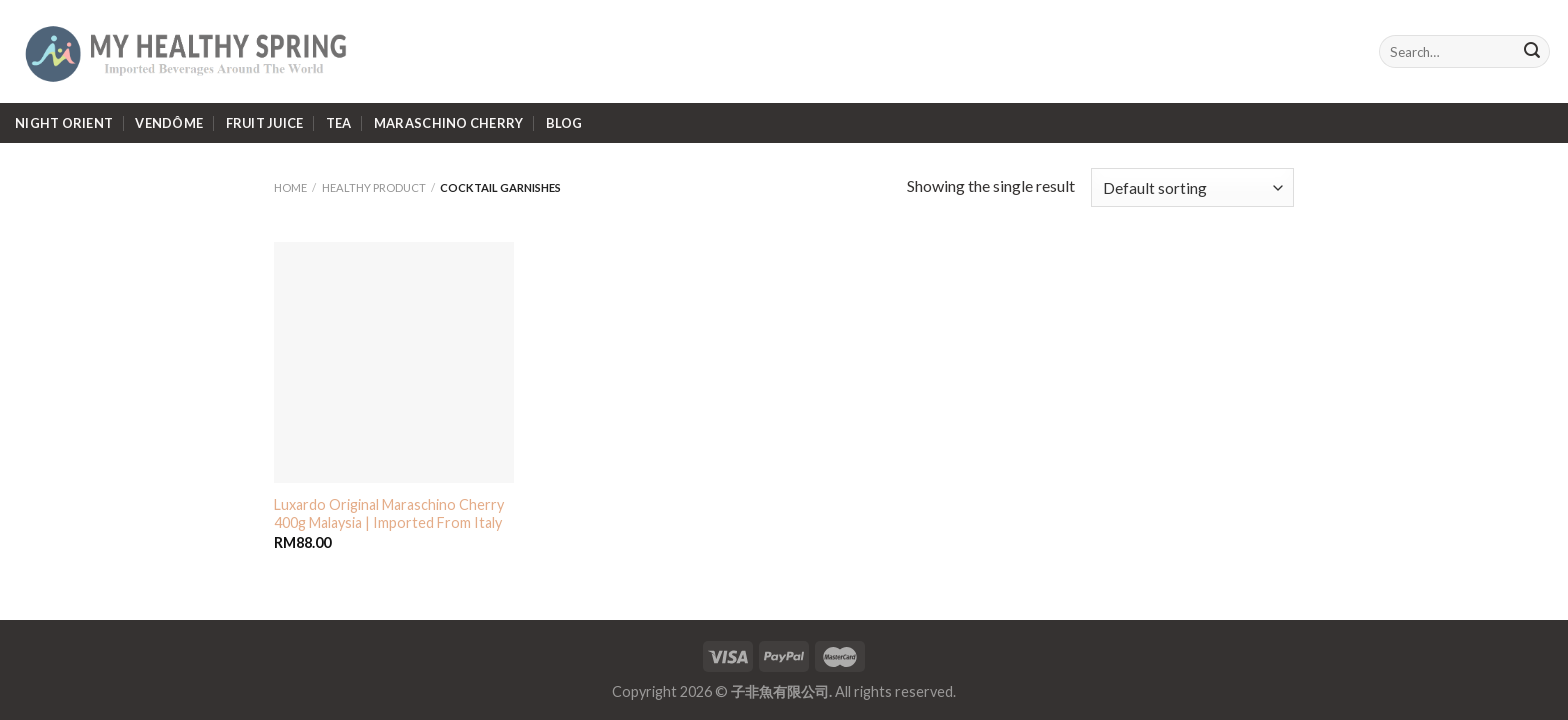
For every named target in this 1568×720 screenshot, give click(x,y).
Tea (339, 123)
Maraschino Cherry (448, 123)
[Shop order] (1192, 187)
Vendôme (169, 123)
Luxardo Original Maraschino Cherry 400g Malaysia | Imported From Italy (389, 514)
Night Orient (64, 123)
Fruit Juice (265, 123)
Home (290, 187)
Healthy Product (374, 187)
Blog (564, 123)
